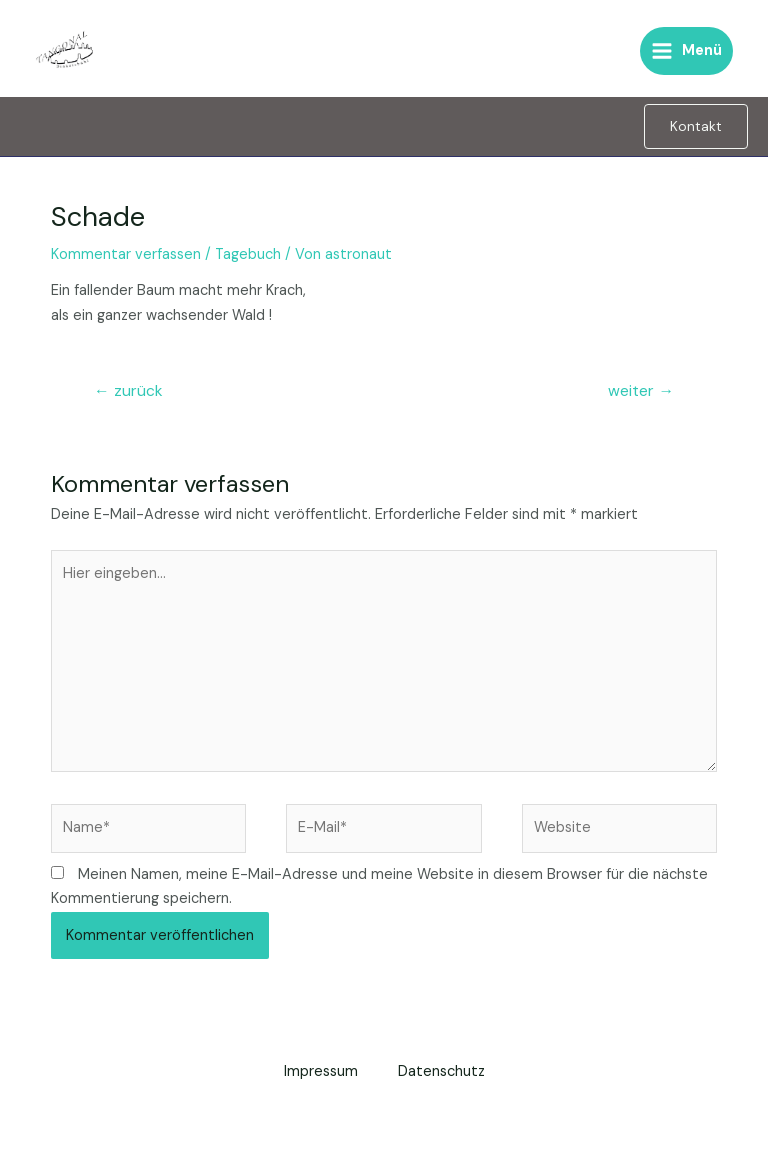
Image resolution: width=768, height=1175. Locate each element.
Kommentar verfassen (126, 254)
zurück (128, 391)
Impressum (321, 1071)
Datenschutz (441, 1071)
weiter (641, 391)
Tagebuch (248, 254)
